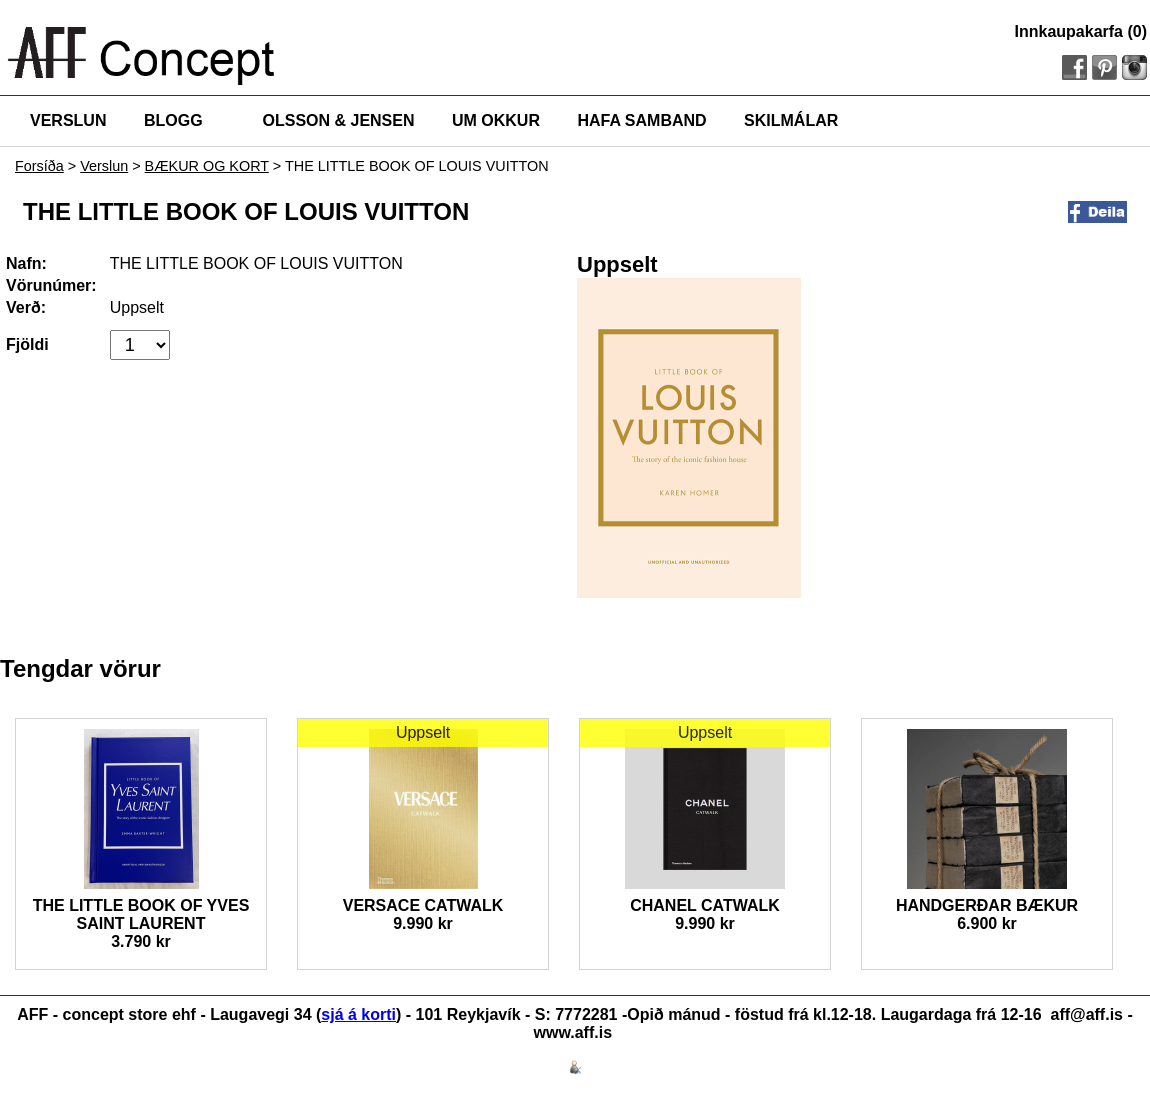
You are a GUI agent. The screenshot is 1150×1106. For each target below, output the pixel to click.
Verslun (104, 166)
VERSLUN (68, 120)
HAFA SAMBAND (641, 120)
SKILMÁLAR (791, 120)
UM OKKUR (496, 120)
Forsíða (39, 166)
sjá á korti (358, 1014)
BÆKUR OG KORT (207, 166)
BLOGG (173, 120)
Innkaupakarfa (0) (1081, 31)
